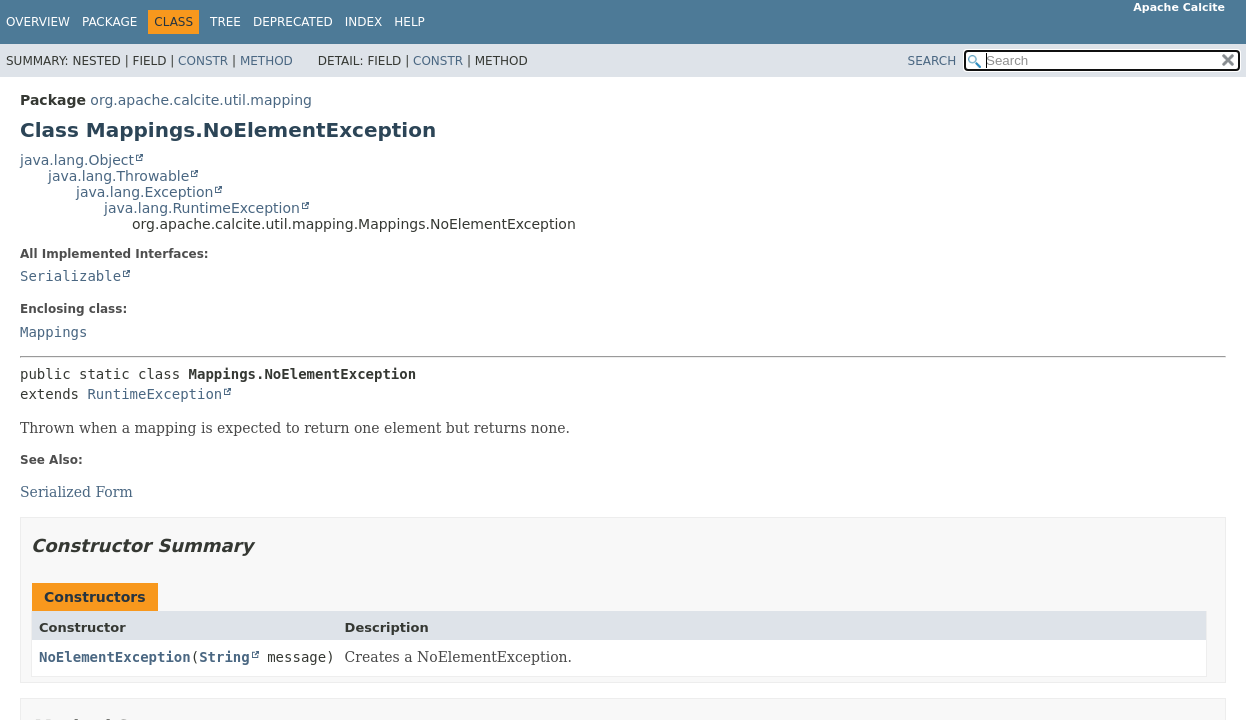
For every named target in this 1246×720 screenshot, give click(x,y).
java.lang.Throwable (118, 176)
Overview (38, 22)
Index (364, 22)
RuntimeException (154, 394)
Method (266, 61)
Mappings (53, 332)
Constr (203, 61)
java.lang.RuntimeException (202, 208)
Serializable (70, 276)
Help (409, 22)
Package (109, 22)
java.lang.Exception (144, 192)
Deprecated (293, 22)
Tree (225, 22)
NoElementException (115, 657)
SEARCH (932, 61)
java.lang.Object (77, 160)
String (224, 657)
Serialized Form (76, 492)
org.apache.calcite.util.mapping (201, 100)
